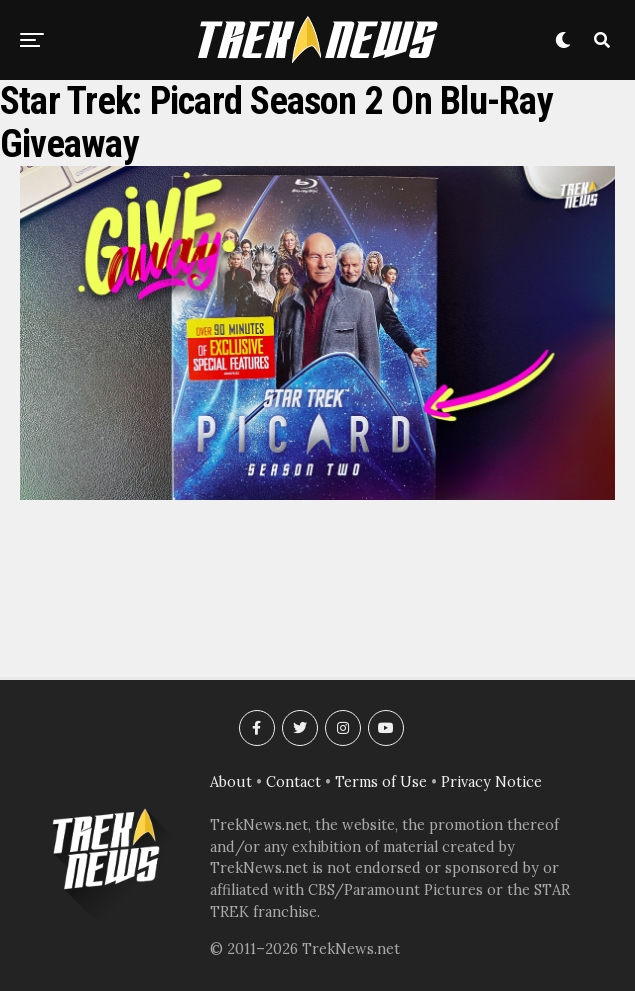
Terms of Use (381, 782)
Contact (293, 782)
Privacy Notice (491, 782)
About (231, 782)
